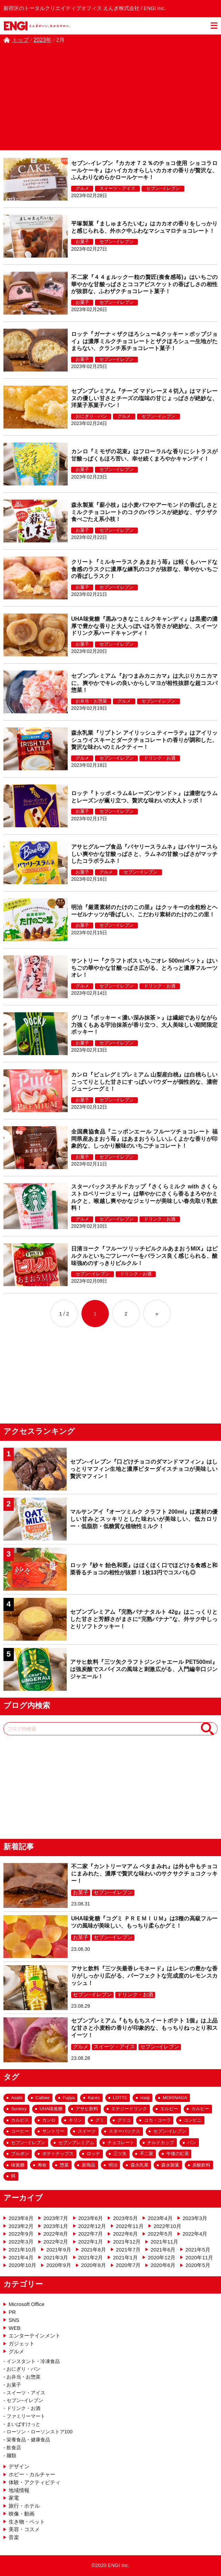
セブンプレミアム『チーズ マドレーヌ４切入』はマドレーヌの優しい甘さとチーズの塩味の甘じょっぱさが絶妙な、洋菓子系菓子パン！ (144, 398)
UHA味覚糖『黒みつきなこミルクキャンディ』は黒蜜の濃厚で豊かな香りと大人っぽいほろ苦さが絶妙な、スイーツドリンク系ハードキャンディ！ (144, 626)
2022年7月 (90, 2234)
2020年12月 (161, 2257)
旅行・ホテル (24, 2506)
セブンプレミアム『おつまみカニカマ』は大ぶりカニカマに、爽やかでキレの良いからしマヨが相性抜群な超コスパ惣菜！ (144, 683)
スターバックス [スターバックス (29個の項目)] (124, 2131)
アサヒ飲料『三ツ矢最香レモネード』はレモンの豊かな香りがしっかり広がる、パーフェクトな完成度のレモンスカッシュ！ (144, 1976)
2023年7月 (56, 2218)
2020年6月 (163, 2265)
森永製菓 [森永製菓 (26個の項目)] (170, 2165)
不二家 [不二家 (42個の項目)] (146, 2153)
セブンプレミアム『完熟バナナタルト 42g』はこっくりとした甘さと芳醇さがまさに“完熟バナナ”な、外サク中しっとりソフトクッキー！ (144, 1619)
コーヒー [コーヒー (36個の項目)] (20, 2131)
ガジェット (22, 2343)
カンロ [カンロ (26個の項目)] (49, 2120)
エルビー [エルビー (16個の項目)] (169, 2108)
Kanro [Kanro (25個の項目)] (94, 2097)
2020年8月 (93, 2265)
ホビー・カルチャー (32, 2474)
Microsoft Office (27, 2304)
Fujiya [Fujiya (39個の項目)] (69, 2097)
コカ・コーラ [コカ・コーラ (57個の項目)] (157, 2120)
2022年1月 (90, 2242)
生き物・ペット (27, 2522)
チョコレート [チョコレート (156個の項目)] (120, 2142)
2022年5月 (160, 2234)
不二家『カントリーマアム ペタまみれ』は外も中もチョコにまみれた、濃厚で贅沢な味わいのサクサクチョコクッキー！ (144, 1873)
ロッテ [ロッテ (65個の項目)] (93, 2153)
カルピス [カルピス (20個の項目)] (20, 2120)
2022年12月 (92, 2226)
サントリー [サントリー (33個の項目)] (53, 2131)
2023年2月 (21, 2226)
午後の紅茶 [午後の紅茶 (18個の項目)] (177, 2153)
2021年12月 (127, 2242)
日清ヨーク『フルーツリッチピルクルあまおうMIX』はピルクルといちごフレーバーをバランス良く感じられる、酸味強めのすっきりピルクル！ (144, 1256)
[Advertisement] (110, 96)
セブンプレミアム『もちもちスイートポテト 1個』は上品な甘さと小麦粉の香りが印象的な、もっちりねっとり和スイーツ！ (144, 2028)
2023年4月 (160, 2218)
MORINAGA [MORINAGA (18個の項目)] (175, 2097)
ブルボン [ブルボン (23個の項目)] (20, 2153)
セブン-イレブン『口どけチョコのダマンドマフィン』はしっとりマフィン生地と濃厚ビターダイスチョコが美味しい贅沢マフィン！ (144, 1469)
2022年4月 (195, 2234)
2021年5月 (197, 2249)
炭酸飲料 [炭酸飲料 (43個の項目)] (201, 2165)
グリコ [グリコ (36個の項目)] (124, 2120)
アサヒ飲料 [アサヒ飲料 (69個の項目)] (87, 2108)
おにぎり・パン (91, 416)
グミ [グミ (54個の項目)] (99, 2120)
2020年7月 (128, 2265)
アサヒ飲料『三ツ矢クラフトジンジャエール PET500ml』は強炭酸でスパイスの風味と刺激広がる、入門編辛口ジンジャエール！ (144, 1669)
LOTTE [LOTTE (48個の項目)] (120, 2097)
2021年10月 (22, 2249)
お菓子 (82, 241)
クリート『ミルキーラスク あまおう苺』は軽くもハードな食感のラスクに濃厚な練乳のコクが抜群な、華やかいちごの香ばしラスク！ (144, 569)
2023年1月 (56, 2226)
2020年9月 (58, 2265)
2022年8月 (56, 2234)
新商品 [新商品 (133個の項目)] (88, 2165)
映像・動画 (22, 2514)
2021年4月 (21, 2257)
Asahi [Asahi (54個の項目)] (16, 2097)
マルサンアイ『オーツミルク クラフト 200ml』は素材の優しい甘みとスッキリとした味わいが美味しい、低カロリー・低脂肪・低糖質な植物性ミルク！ (144, 1519)
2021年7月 (128, 2249)
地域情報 (19, 2490)
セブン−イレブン (163, 188)
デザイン (19, 2466)
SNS (14, 2320)
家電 (14, 2498)
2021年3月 (56, 2257)
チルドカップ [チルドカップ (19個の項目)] (160, 2142)
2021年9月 (58, 2249)
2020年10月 (22, 2265)
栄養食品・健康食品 (28, 2439)
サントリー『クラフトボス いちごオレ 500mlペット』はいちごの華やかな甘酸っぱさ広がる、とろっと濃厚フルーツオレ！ (144, 968)
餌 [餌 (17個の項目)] (13, 2176)
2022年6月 (125, 2234)
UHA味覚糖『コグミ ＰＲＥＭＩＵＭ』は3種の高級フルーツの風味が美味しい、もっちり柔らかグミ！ (144, 1922)
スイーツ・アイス (117, 188)
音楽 (14, 2537)
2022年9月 (21, 2234)
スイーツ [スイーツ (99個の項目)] (87, 2131)
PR (12, 2312)
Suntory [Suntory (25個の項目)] (19, 2108)
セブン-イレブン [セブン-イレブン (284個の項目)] (169, 2131)
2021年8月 (93, 2249)
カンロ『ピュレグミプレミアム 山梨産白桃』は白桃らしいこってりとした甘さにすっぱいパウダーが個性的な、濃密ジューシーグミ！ (144, 1082)
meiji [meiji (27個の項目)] (145, 2097)
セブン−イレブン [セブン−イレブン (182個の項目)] (28, 2142)
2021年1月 (125, 2257)
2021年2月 (90, 2257)
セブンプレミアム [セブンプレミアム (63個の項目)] (76, 2142)
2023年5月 (125, 2218)
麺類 (11, 2455)
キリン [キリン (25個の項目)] (75, 2120)
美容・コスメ (24, 2529)
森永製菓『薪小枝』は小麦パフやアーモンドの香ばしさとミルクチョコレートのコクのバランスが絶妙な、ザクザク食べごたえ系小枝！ (144, 512)
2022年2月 (56, 2242)
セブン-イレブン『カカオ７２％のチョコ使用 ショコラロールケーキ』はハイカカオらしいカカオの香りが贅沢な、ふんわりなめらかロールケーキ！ (144, 170)
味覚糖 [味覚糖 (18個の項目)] (18, 2165)
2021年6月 (163, 2249)
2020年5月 (197, 2265)
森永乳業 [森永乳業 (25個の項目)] (139, 2165)
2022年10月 (167, 2226)
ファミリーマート (26, 2416)
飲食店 (14, 2447)
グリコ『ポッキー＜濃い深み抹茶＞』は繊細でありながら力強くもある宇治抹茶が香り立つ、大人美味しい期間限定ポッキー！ (144, 1025)
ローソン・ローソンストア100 (40, 2431)
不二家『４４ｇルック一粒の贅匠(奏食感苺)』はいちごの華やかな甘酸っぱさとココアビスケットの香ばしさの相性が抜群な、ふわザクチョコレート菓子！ (144, 284)
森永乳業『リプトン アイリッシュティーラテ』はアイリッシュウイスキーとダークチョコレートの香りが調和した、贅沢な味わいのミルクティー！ (144, 740)
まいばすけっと (23, 2424)
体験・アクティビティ (34, 2482)
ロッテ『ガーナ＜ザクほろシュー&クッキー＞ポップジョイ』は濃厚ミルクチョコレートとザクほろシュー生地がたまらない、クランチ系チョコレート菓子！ (144, 341)
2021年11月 (164, 2242)
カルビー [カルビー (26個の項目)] (200, 2108)
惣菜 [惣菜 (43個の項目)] (64, 2165)
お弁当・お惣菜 (91, 701)
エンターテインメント (34, 2335)
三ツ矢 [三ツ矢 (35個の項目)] (120, 2153)
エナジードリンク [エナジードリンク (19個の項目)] (129, 2108)
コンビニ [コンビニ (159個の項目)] (193, 2120)
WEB (14, 2328)
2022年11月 (130, 2226)
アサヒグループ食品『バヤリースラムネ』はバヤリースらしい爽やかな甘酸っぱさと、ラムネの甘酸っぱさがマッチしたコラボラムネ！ (144, 854)
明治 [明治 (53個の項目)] (112, 2165)
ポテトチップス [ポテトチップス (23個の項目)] (58, 2153)
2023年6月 (90, 2218)
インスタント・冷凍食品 (33, 2361)
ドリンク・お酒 (159, 758)
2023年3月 (195, 2218)
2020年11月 (199, 2257)
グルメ (82, 188)
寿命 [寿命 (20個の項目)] (42, 2165)
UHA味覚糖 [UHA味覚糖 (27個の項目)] (51, 2108)
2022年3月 (21, 2242)
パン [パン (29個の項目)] (191, 2142)
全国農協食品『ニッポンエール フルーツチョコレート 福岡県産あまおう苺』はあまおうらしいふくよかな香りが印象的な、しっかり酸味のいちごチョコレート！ (144, 1139)
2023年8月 (21, 2218)
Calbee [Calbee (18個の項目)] (43, 2097)
